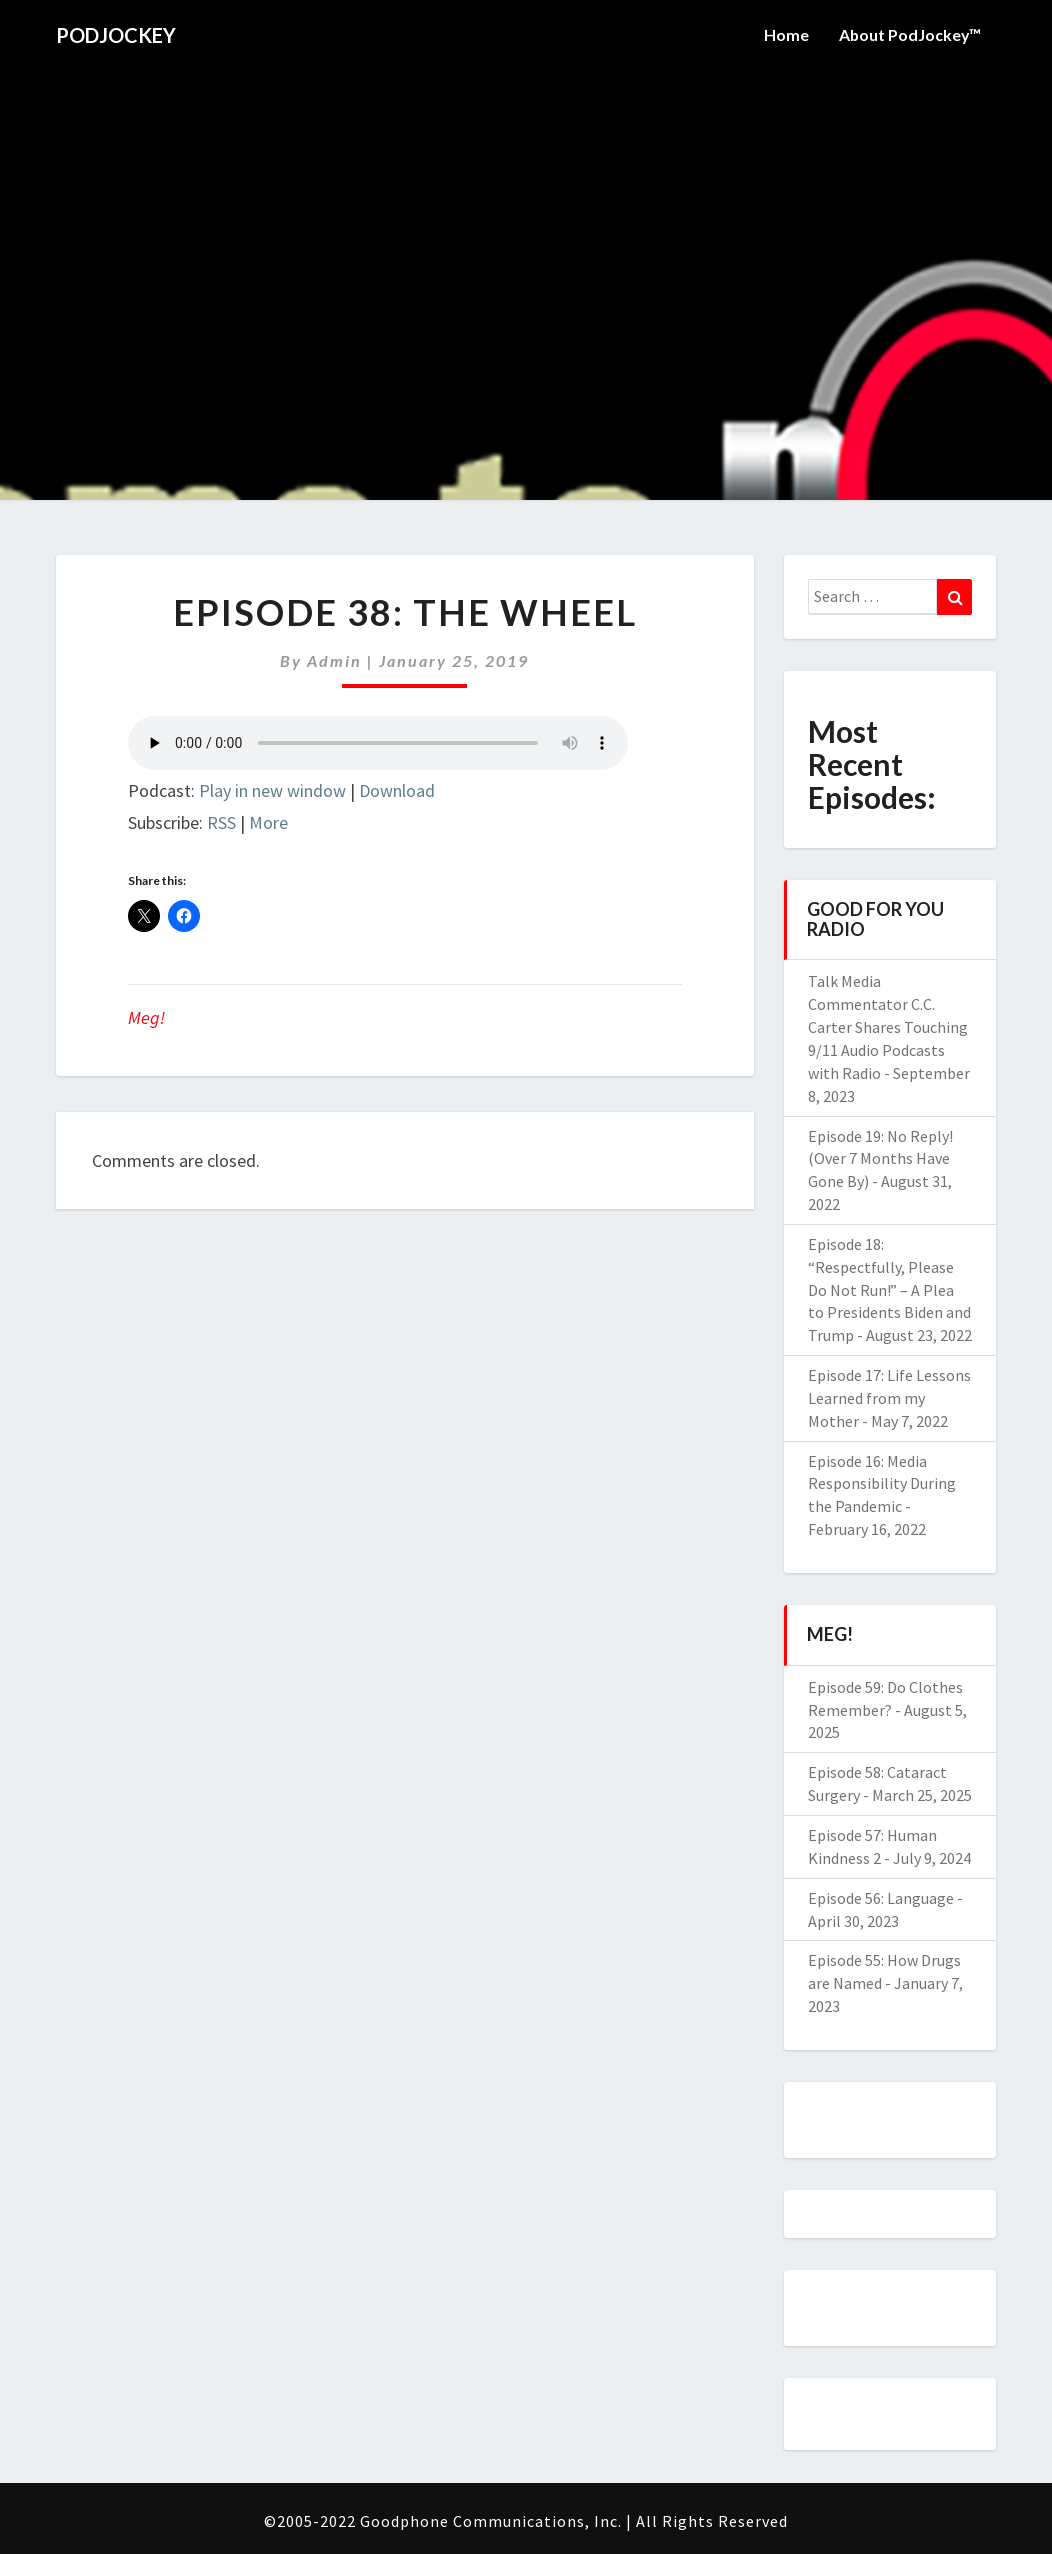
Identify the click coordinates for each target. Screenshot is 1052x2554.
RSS (221, 822)
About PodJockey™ (909, 34)
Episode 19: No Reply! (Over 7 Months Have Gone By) (880, 1159)
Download (397, 790)
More (268, 822)
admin (334, 660)
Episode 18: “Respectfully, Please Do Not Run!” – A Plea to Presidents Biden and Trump (889, 1289)
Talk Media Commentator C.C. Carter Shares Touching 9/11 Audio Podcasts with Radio (888, 1026)
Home (784, 34)
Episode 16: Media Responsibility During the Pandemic (882, 1484)
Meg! (146, 1017)
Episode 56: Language (881, 1898)
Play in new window (272, 790)
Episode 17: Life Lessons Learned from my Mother (889, 1398)
